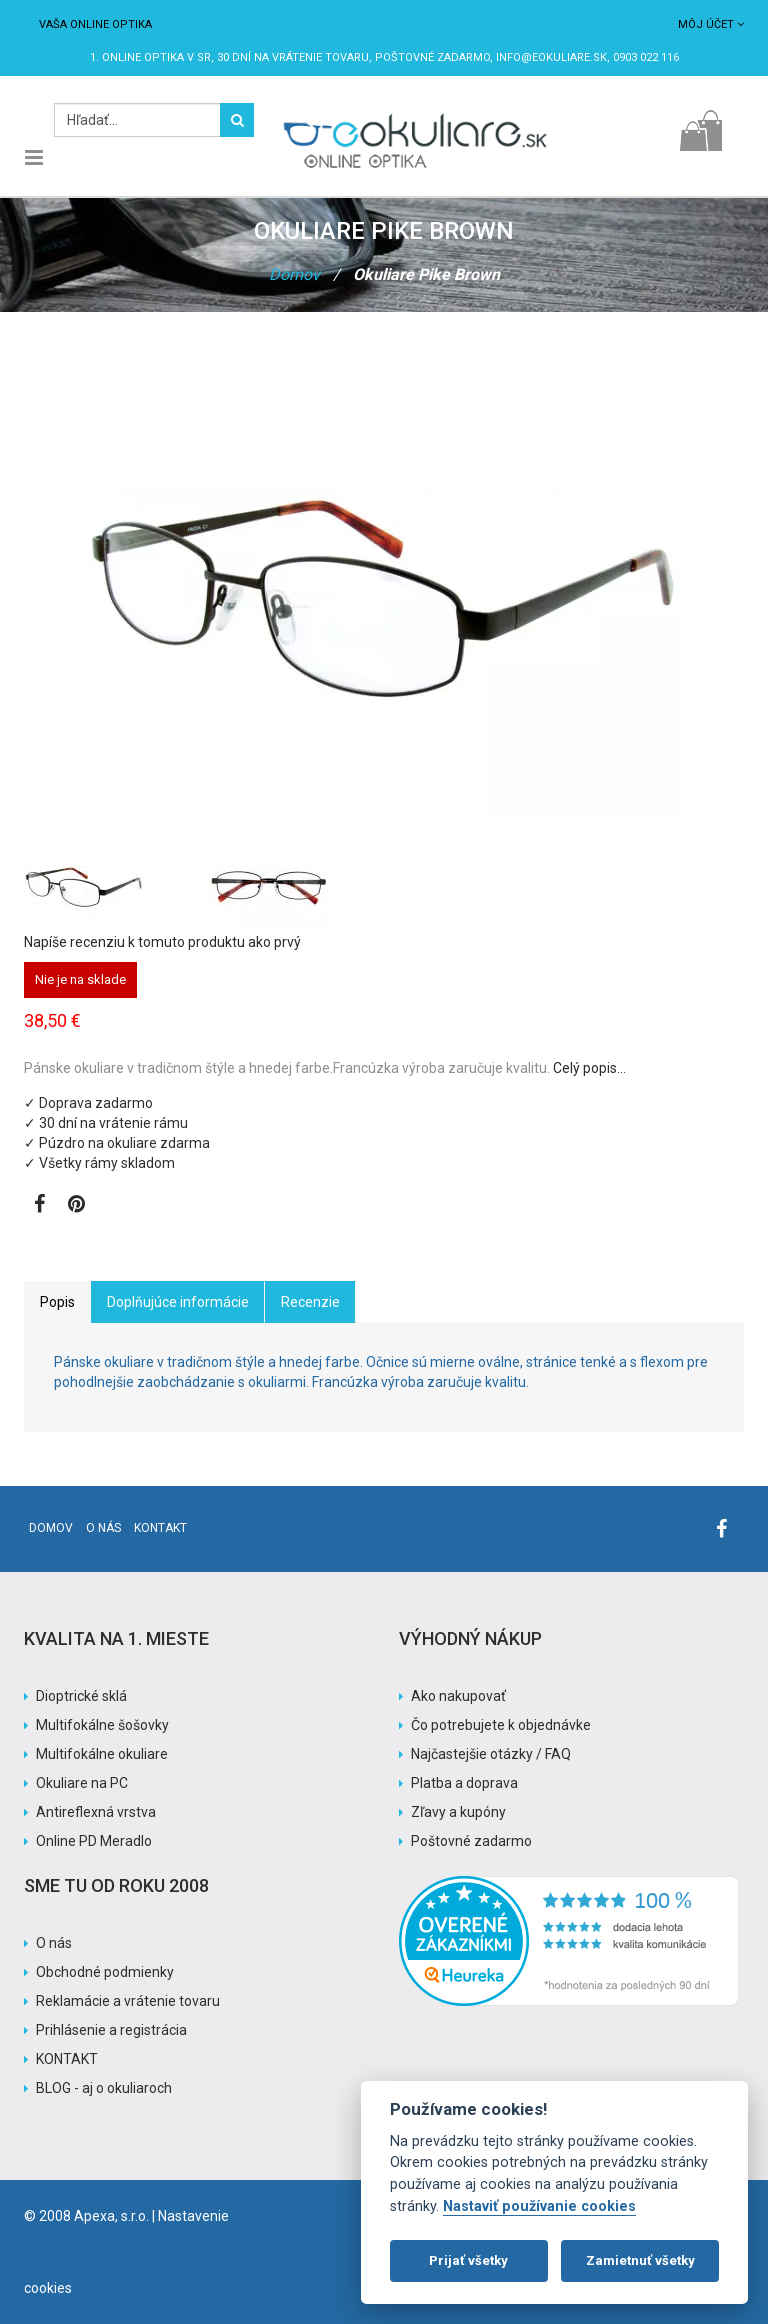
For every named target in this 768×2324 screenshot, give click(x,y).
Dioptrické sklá (81, 1696)
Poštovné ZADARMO (432, 57)
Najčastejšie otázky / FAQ (491, 1754)
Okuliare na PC (82, 1783)
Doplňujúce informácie (178, 1302)
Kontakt (160, 1528)
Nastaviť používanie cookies (539, 2206)
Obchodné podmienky (105, 1972)
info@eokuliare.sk (551, 57)
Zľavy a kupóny (458, 1812)
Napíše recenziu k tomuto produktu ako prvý (162, 942)
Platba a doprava (464, 1783)
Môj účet (711, 24)
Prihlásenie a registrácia (111, 2030)
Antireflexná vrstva (96, 1812)
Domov (294, 274)
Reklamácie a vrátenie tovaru (128, 2001)
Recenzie (310, 1302)
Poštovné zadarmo (471, 1841)
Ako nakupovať (458, 1696)
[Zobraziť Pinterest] (76, 1206)
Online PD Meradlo (94, 1841)
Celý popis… (589, 1068)
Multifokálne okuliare (102, 1754)
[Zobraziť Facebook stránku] (39, 1206)
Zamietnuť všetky (640, 2260)
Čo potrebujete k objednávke (501, 1725)
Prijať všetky (468, 2260)
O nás (103, 1528)
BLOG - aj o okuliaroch (104, 2088)
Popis (57, 1302)
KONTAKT (67, 2059)
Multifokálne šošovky (102, 1725)
